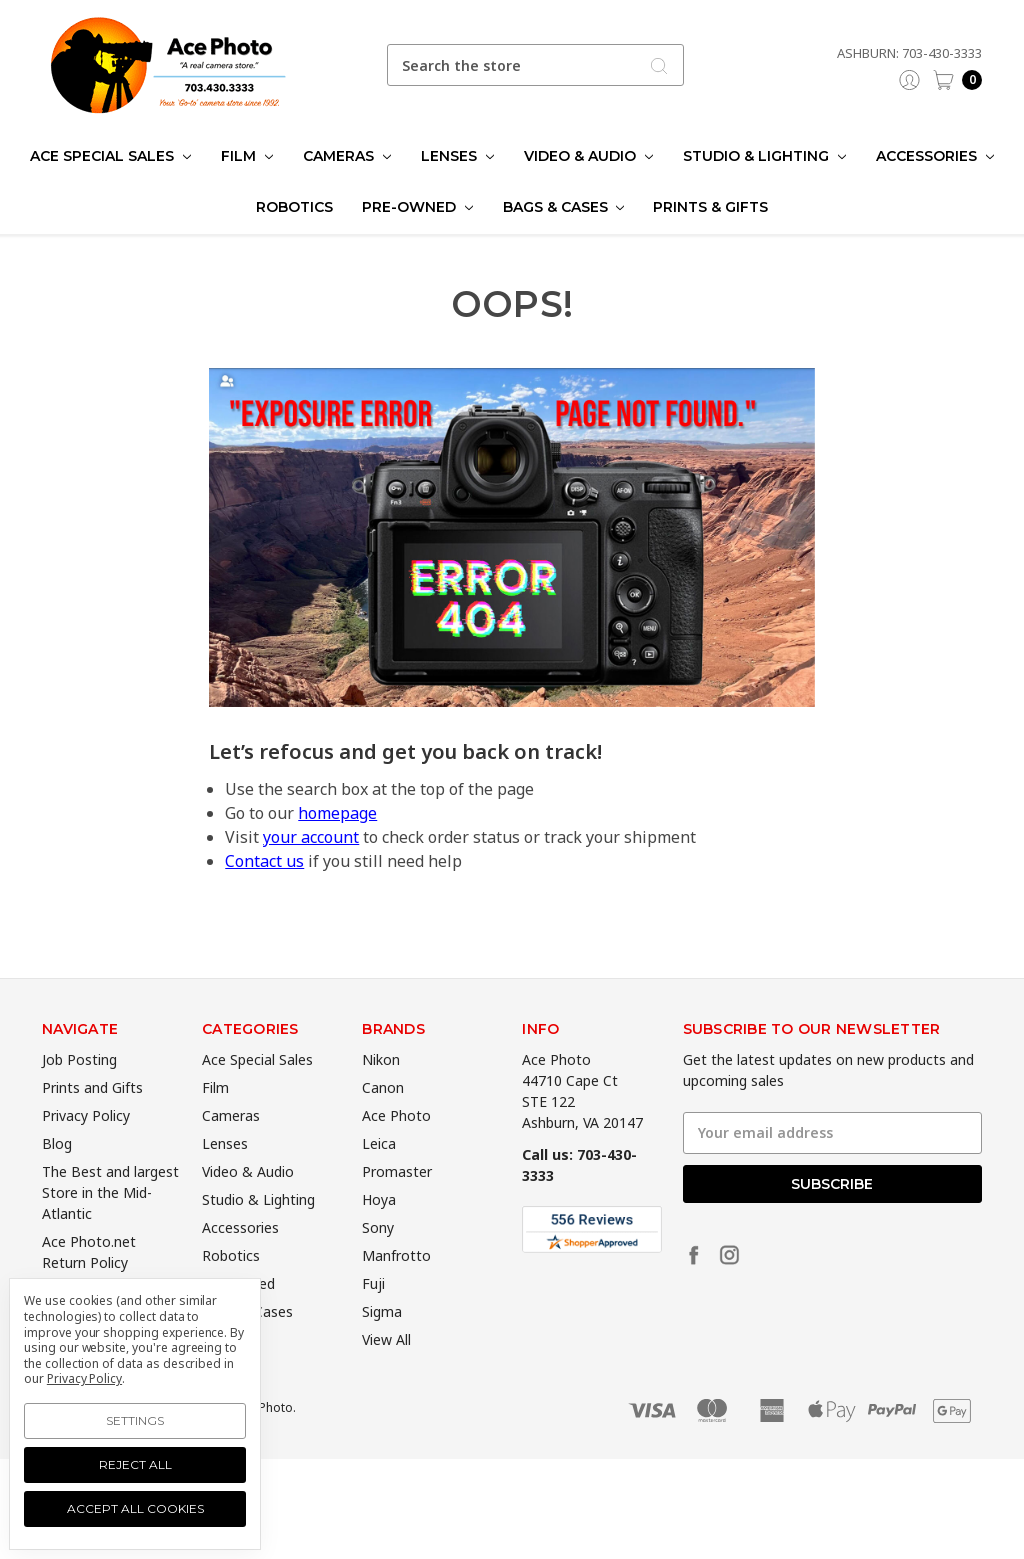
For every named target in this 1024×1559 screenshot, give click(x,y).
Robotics (294, 207)
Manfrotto (396, 1288)
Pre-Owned (417, 207)
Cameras (347, 156)
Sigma (382, 1344)
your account (311, 837)
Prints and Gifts (92, 1120)
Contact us (264, 861)
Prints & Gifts (710, 207)
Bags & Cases (564, 207)
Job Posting (79, 1092)
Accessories (935, 156)
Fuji (373, 1316)
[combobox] (536, 65)
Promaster (397, 1204)
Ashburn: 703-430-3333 (909, 53)
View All (386, 1372)
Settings (135, 1420)
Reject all (135, 1464)
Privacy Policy (86, 1148)
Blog (57, 1176)
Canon (383, 1120)
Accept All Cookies (135, 1508)
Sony (378, 1260)
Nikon (381, 1092)
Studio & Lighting (764, 156)
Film (247, 156)
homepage (337, 813)
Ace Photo (396, 1148)
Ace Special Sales (110, 156)
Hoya (379, 1232)
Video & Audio (588, 156)
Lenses (457, 156)
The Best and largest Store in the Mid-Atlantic (110, 1225)
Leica (379, 1176)
